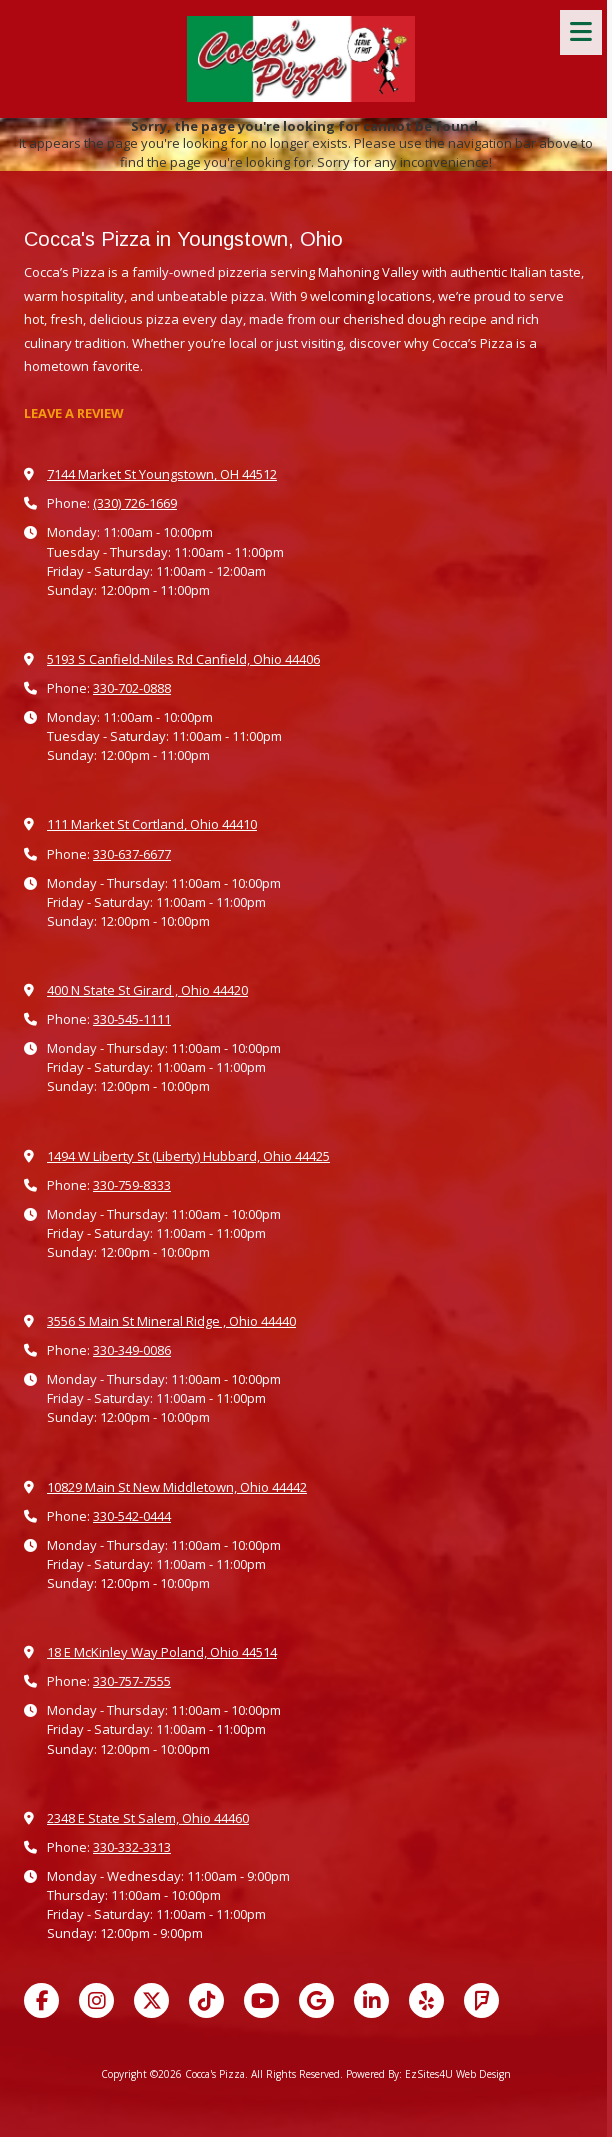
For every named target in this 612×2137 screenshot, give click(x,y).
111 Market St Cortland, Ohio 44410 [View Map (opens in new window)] (152, 824)
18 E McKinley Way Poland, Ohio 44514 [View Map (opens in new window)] (162, 1652)
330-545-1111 (132, 1019)
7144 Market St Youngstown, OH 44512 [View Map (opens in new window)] (162, 474)
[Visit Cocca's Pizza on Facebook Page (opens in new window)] (41, 2000)
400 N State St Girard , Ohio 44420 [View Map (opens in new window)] (147, 990)
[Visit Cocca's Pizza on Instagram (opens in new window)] (96, 2000)
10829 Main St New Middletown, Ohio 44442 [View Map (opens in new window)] (177, 1487)
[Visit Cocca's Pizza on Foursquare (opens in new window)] (481, 2000)
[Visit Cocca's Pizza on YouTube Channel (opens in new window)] (261, 2000)
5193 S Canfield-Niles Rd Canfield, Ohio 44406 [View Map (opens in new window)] (183, 659)
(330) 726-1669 (135, 503)
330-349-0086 (132, 1350)
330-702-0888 (132, 688)
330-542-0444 (132, 1516)
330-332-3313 (132, 1847)
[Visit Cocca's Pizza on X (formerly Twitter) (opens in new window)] (151, 2000)
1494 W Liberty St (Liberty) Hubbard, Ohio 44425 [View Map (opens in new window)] (188, 1156)
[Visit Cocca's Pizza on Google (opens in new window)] (316, 2000)
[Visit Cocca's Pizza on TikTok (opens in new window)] (206, 2000)
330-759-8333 (132, 1185)
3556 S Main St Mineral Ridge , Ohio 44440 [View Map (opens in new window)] (171, 1321)
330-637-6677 (132, 854)
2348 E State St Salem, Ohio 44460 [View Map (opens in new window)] (148, 1818)
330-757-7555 (132, 1681)
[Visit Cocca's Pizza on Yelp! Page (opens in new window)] (426, 2000)
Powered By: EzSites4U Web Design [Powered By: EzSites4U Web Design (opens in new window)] (428, 2074)
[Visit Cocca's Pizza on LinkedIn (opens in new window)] (371, 2000)
